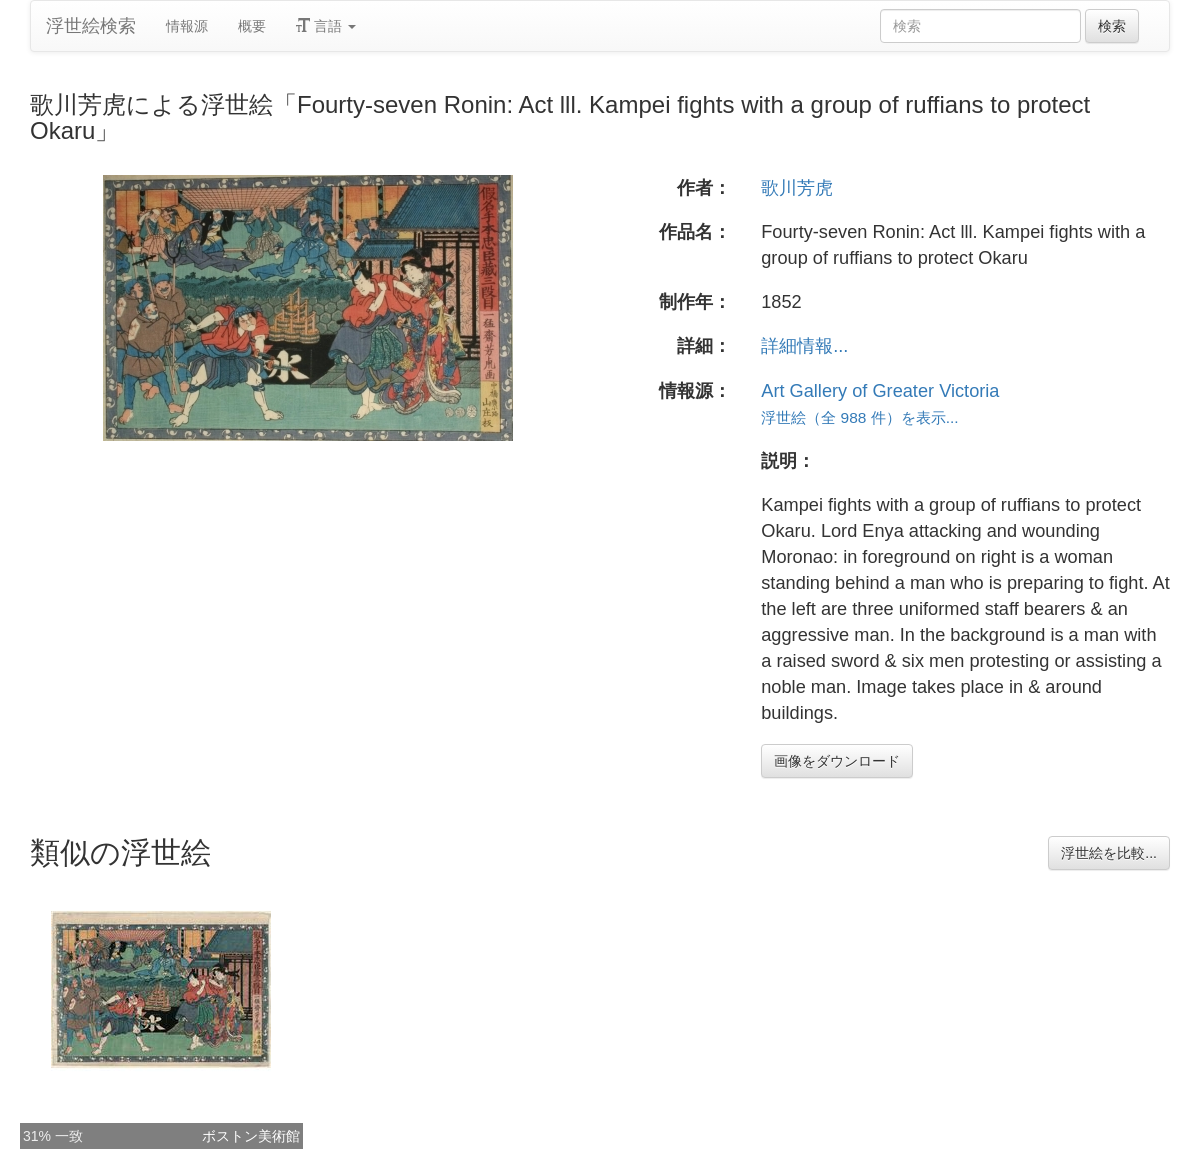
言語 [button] (326, 26)
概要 (252, 26)
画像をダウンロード (837, 761)
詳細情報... (804, 346)
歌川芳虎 (797, 188)
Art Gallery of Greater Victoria (880, 391)
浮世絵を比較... (1109, 853)
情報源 (187, 26)
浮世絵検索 (91, 26)
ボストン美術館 (251, 1136)
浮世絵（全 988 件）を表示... (859, 417)
